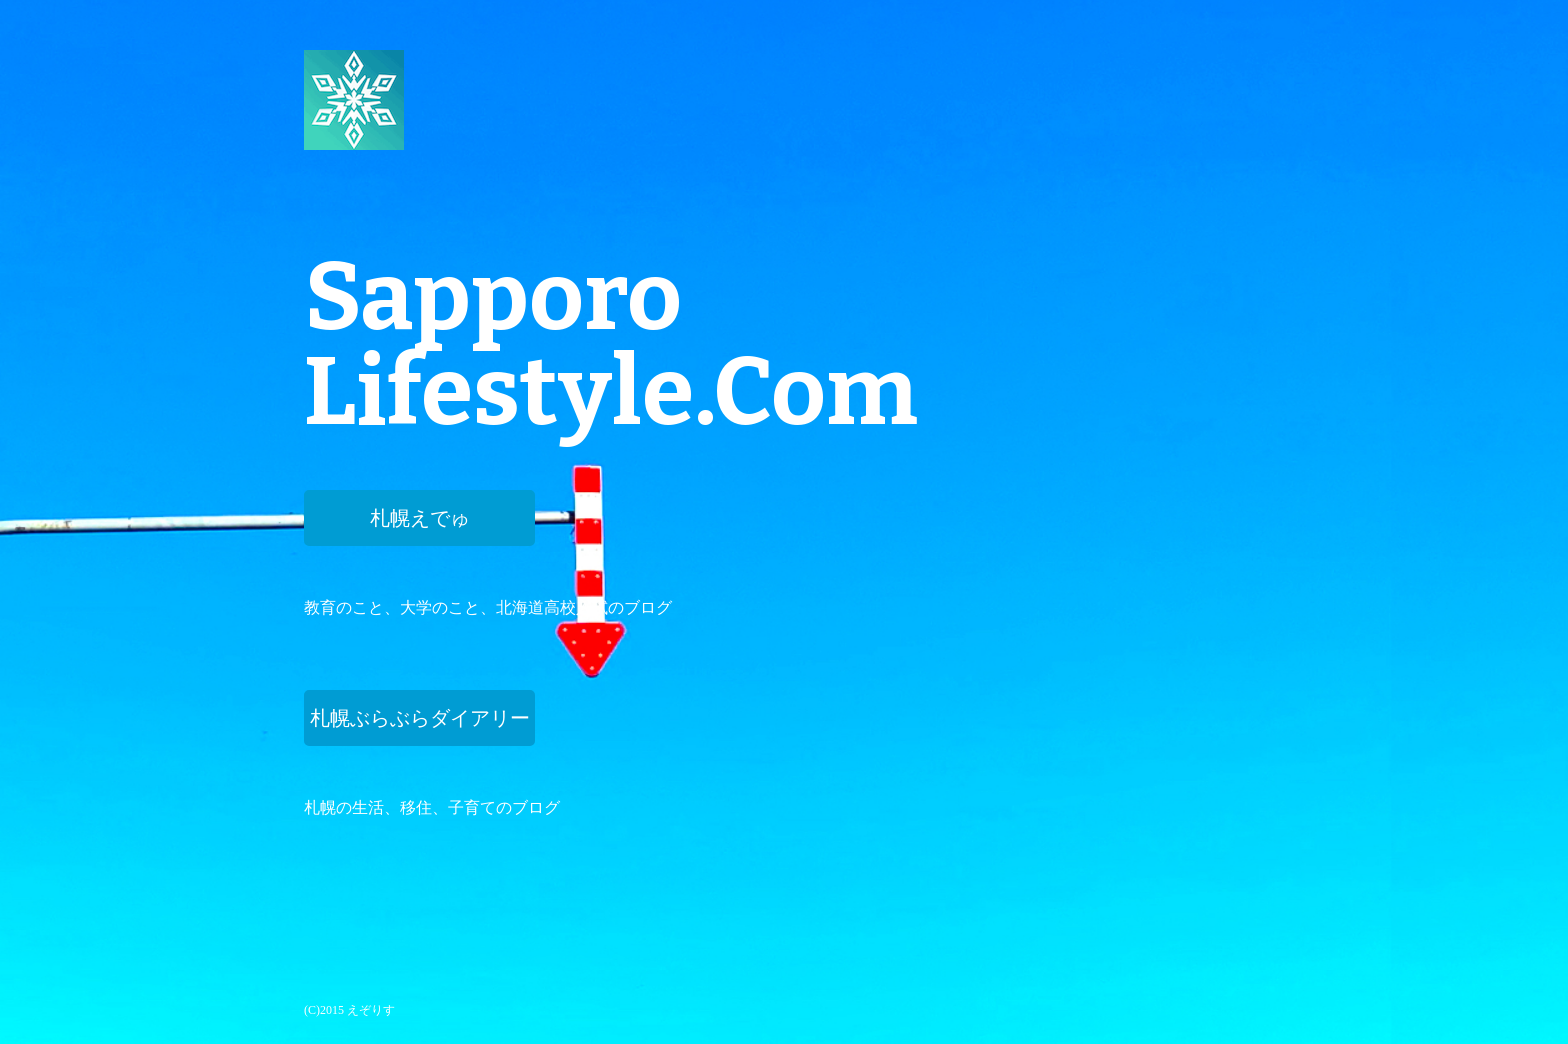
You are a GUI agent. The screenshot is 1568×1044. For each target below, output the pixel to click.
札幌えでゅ (420, 518)
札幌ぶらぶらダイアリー (420, 718)
